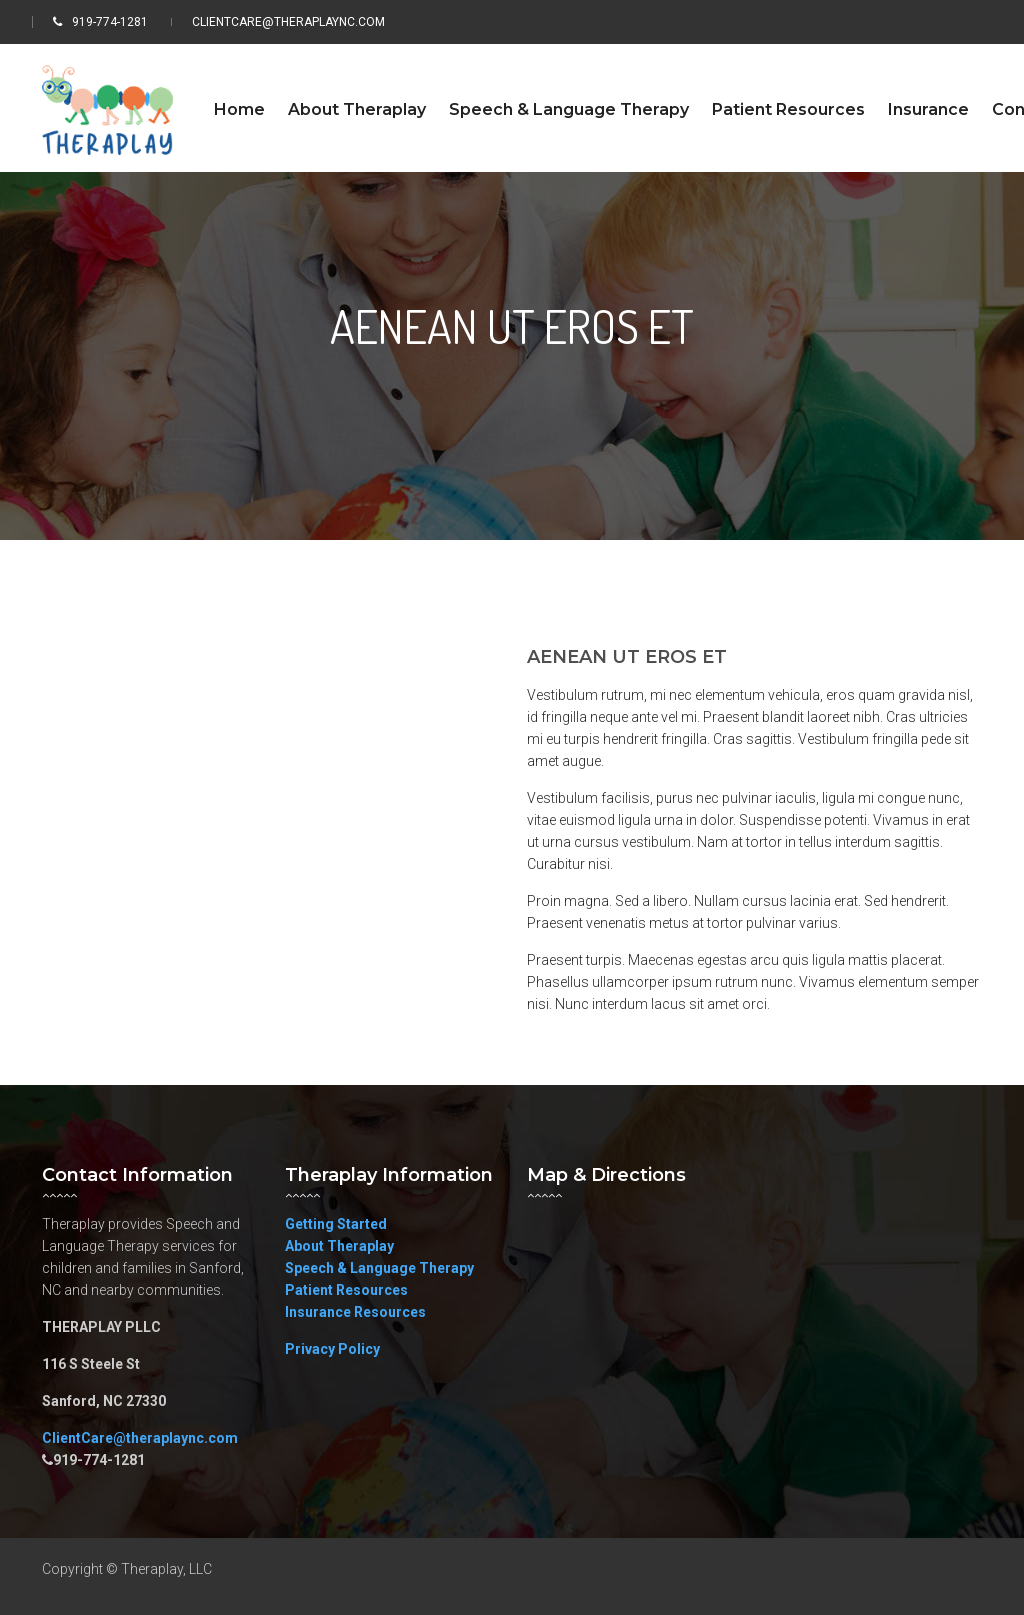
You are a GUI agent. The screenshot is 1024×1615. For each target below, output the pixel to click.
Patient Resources (346, 1290)
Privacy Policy (332, 1349)
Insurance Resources (355, 1312)
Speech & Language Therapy (379, 1268)
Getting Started (336, 1224)
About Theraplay (339, 1246)
